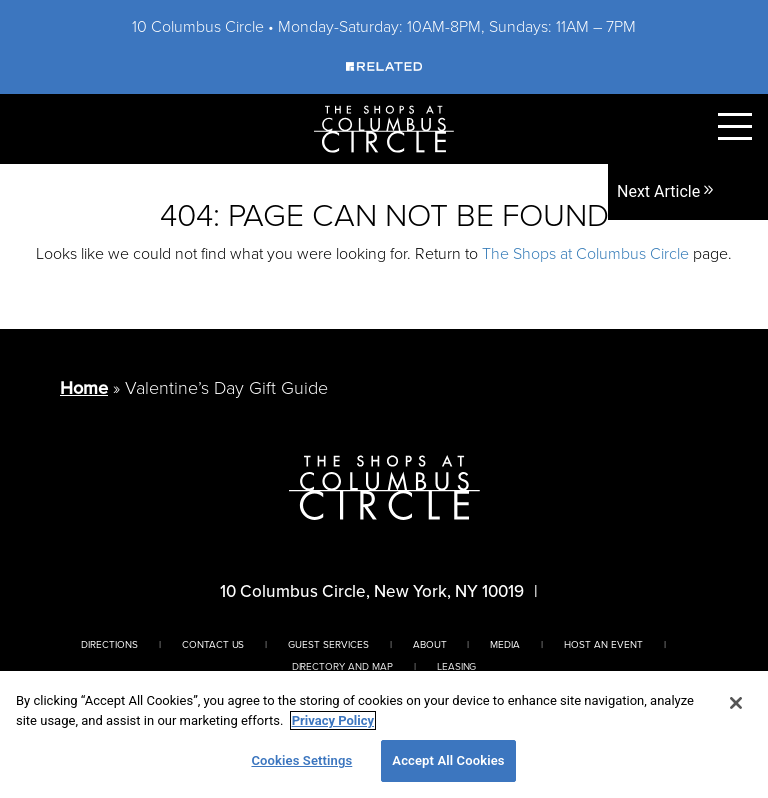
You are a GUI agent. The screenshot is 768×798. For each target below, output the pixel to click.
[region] (384, 734)
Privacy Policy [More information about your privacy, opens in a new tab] (333, 720)
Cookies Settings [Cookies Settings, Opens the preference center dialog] (301, 760)
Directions (109, 644)
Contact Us (213, 644)
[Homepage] (384, 127)
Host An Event (603, 644)
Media (505, 644)
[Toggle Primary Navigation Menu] (735, 126)
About (430, 644)
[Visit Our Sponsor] (384, 65)
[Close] (736, 703)
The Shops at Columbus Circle (585, 253)
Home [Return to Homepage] (84, 388)
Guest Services (328, 644)
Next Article (666, 191)
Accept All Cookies (448, 760)
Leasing (457, 666)
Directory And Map (342, 666)
